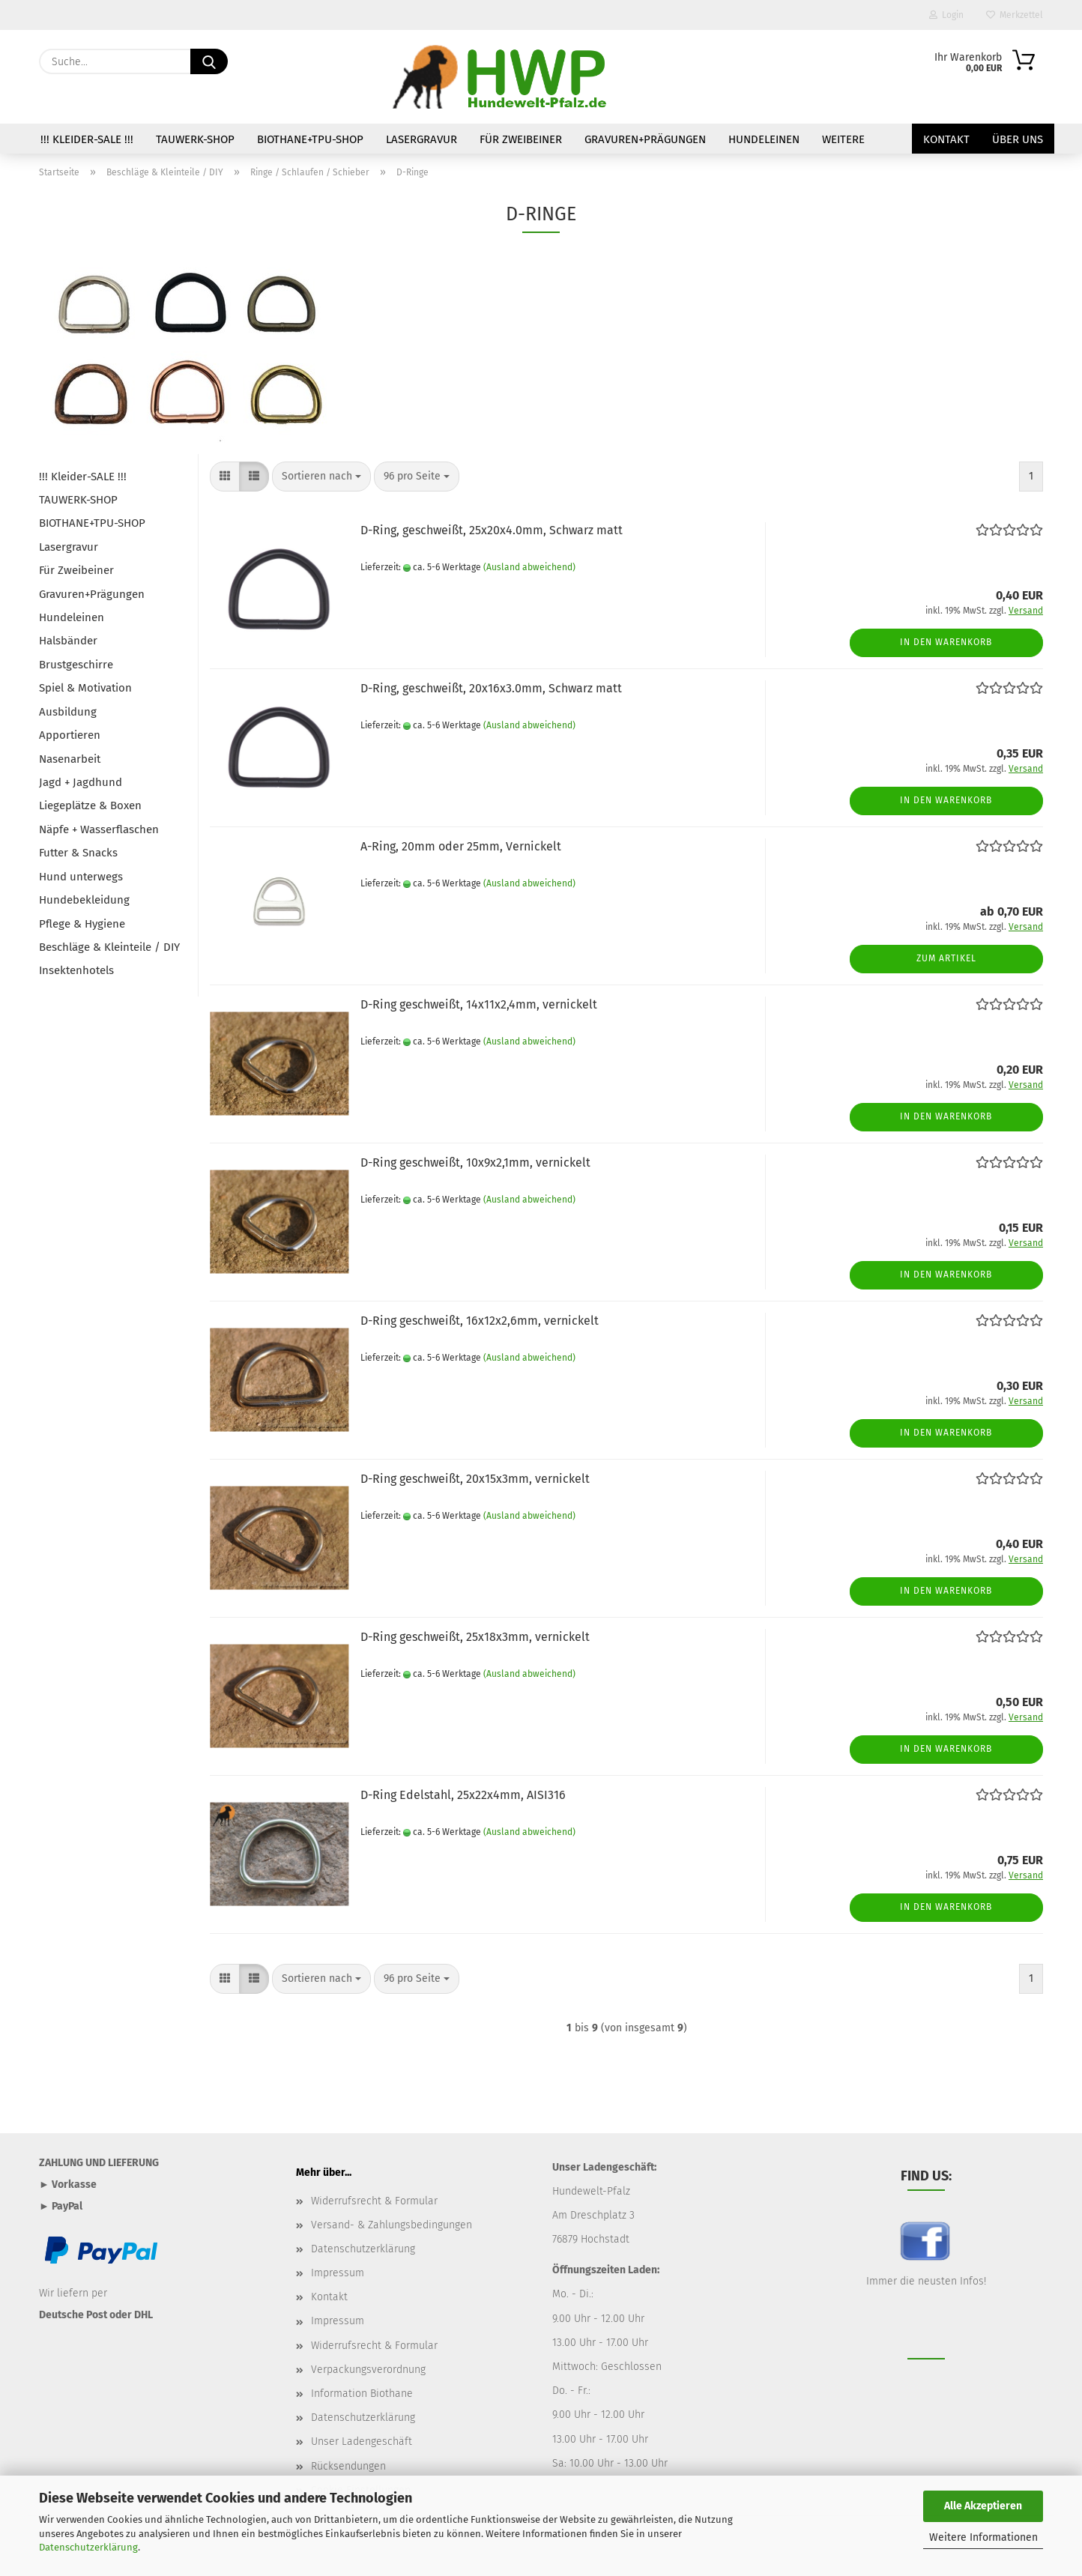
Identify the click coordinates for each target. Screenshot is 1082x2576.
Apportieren (69, 735)
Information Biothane (362, 2393)
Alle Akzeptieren (983, 2506)
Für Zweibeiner (521, 139)
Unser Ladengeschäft (361, 2441)
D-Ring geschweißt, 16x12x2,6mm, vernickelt (479, 1320)
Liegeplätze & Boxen (90, 805)
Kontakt (946, 139)
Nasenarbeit (69, 759)
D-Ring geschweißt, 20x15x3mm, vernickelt (475, 1479)
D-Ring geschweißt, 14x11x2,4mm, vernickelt (478, 1004)
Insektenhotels (76, 970)
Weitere (843, 139)
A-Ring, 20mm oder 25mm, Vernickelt (460, 846)
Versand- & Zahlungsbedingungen (391, 2225)
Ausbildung (68, 712)
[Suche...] (209, 61)
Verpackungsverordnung (368, 2369)
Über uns (1017, 139)
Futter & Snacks (78, 852)
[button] (225, 477)
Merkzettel (1014, 15)
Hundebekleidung (84, 900)
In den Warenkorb (946, 642)
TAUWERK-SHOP (195, 139)
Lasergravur (421, 139)
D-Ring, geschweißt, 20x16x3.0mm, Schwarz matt (491, 688)
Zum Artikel (946, 958)
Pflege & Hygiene (82, 924)
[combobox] (321, 477)
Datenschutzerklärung (88, 2547)
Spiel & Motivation (85, 688)
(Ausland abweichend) (529, 567)
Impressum (337, 2273)
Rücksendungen (348, 2466)
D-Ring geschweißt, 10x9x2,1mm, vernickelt (475, 1162)
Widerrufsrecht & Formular (374, 2201)
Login (946, 15)
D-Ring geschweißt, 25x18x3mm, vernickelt (475, 1637)
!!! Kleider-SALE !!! (86, 139)
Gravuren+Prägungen (645, 139)
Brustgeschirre (76, 664)
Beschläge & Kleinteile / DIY (109, 947)
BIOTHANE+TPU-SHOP (310, 139)
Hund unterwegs (81, 876)
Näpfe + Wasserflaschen (99, 829)
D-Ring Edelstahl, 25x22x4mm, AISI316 (463, 1795)
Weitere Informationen (983, 2537)
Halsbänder (68, 640)
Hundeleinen (764, 139)
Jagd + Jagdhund (80, 782)
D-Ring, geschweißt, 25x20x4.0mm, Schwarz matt (491, 530)
